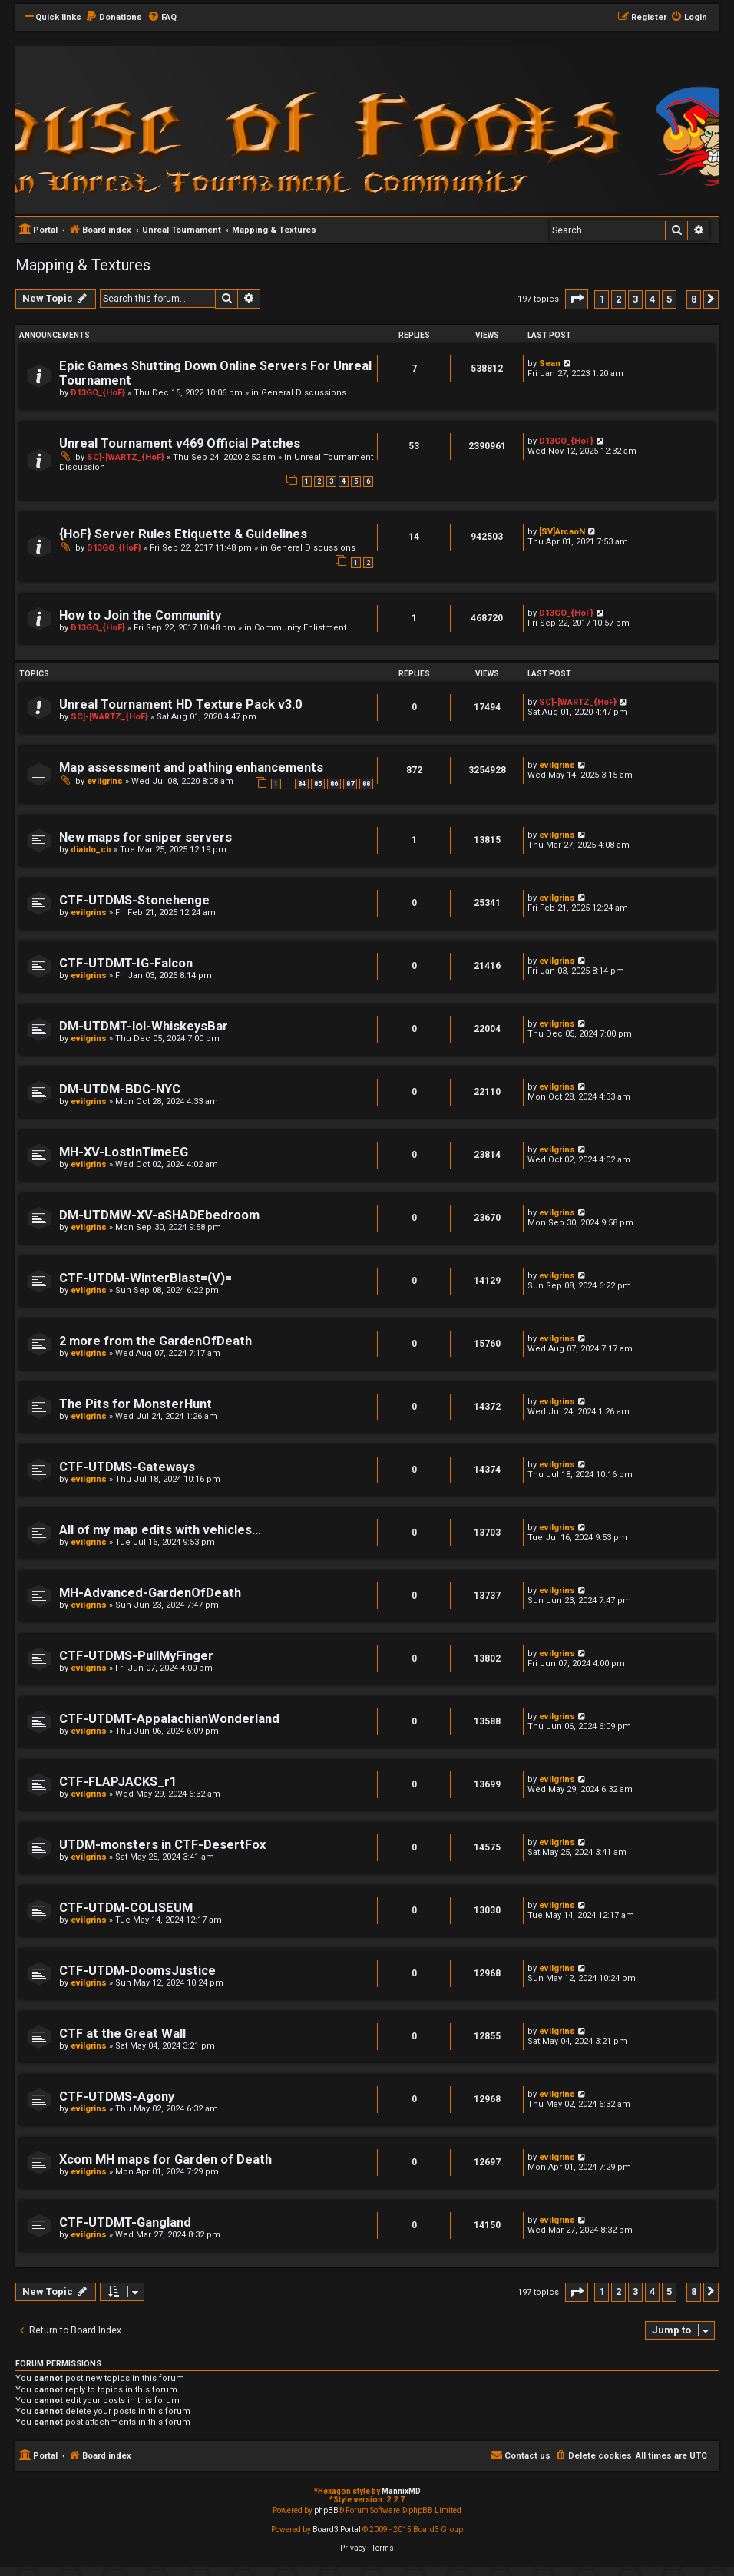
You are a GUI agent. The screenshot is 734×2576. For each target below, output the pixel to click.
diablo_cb (91, 850)
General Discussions (303, 393)
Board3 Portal (336, 2529)
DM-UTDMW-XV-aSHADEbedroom (159, 1215)
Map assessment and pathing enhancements (191, 767)
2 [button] (618, 299)
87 (350, 784)
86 (334, 784)
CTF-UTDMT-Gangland (125, 2222)
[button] (576, 299)
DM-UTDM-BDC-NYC (119, 1089)
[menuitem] (113, 17)
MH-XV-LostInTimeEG (123, 1152)
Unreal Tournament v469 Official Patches (179, 443)
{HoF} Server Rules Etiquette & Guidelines (183, 534)
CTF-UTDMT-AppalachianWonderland (169, 1718)
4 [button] (652, 299)
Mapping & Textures (82, 265)
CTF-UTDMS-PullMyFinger (136, 1655)
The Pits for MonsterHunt (135, 1404)
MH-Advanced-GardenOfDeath (150, 1593)
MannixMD (401, 2491)
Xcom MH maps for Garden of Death (165, 2159)
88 (366, 784)
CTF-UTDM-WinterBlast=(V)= (145, 1278)
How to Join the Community (140, 615)
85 (318, 784)
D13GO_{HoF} (98, 393)
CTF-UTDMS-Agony (116, 2096)
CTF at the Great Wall (122, 2033)
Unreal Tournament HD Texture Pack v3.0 (180, 704)
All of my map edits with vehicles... (160, 1530)
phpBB (326, 2510)
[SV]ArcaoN (562, 532)
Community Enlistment (300, 628)
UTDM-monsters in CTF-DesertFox (162, 1844)
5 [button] (669, 299)
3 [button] (635, 299)
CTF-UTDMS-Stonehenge (134, 900)
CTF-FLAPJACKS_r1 (118, 1781)
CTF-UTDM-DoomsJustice (137, 1970)
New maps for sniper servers (145, 837)
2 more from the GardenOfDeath (155, 1341)
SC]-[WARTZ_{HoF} (125, 457)
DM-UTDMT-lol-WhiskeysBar (143, 1026)
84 (302, 784)
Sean (549, 364)
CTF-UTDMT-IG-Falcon (126, 963)
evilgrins (105, 781)
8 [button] (693, 299)
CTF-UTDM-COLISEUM (126, 1907)
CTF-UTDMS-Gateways (127, 1467)
